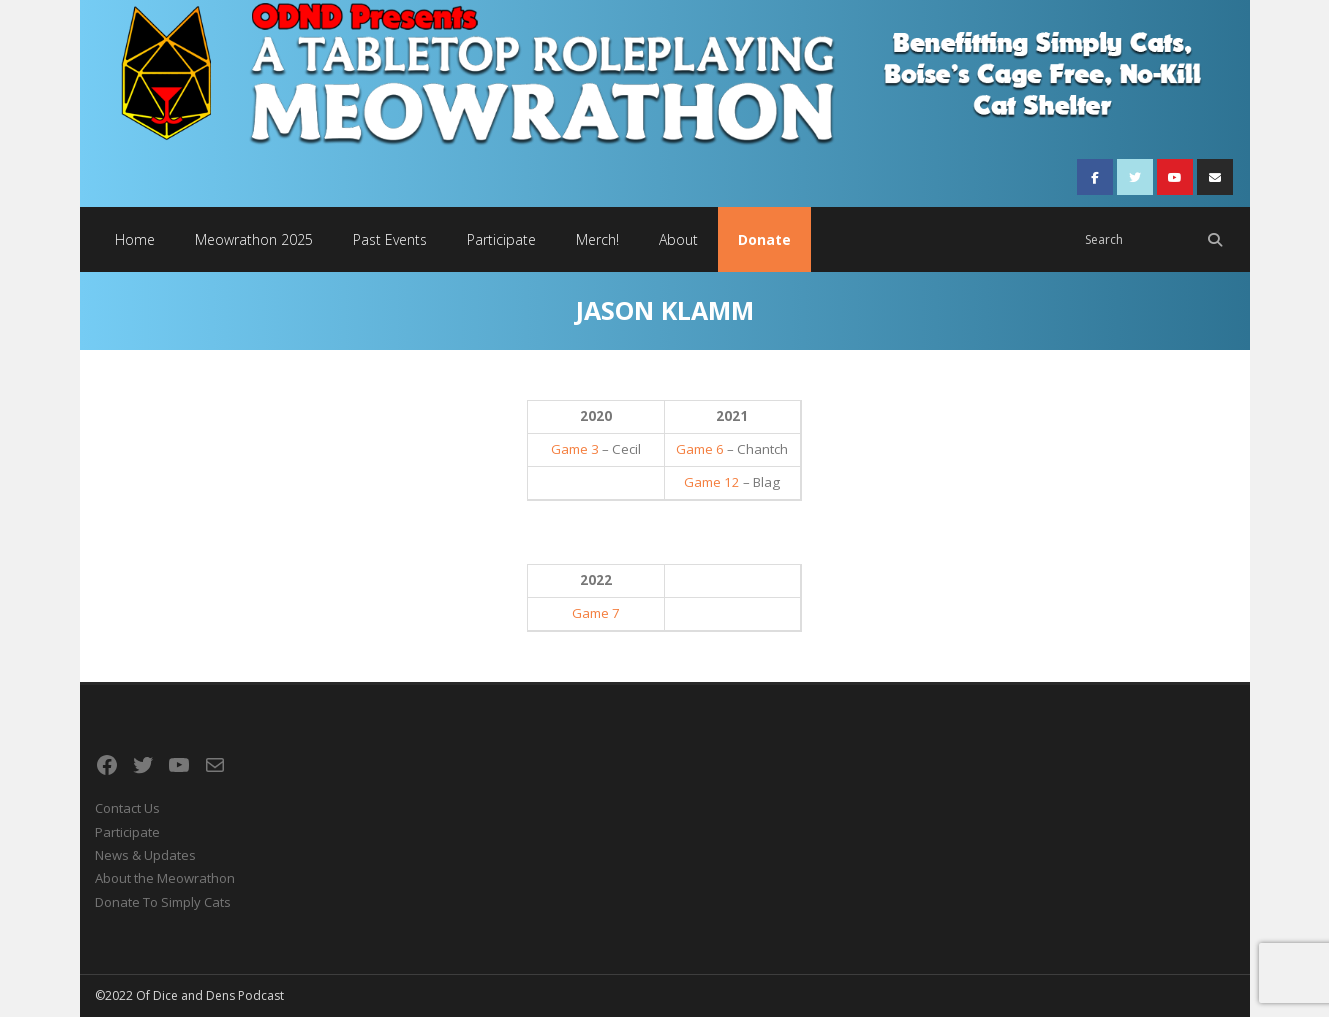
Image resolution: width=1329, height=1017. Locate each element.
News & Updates (145, 855)
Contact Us (127, 808)
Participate (127, 832)
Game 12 (712, 482)
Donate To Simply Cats (163, 902)
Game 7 (596, 613)
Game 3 (575, 449)
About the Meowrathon (165, 878)
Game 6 (700, 449)
